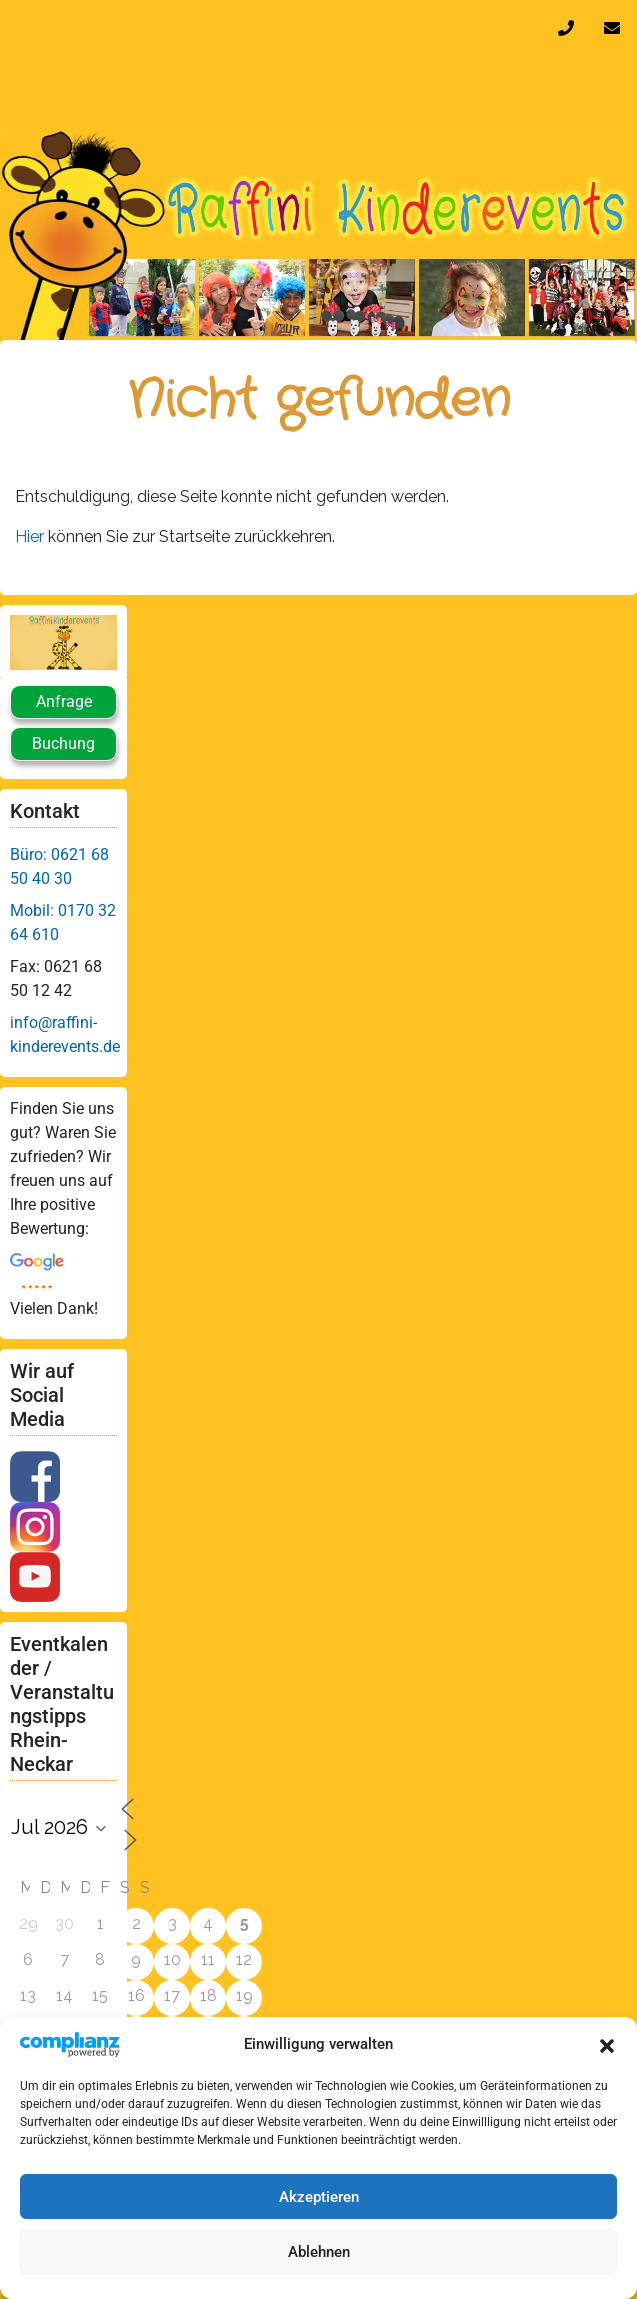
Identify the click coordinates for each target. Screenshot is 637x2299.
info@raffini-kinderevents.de (616, 28)
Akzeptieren (319, 2197)
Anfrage (64, 701)
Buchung (63, 743)
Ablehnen (319, 2252)
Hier (31, 536)
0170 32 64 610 (570, 28)
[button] (607, 2044)
